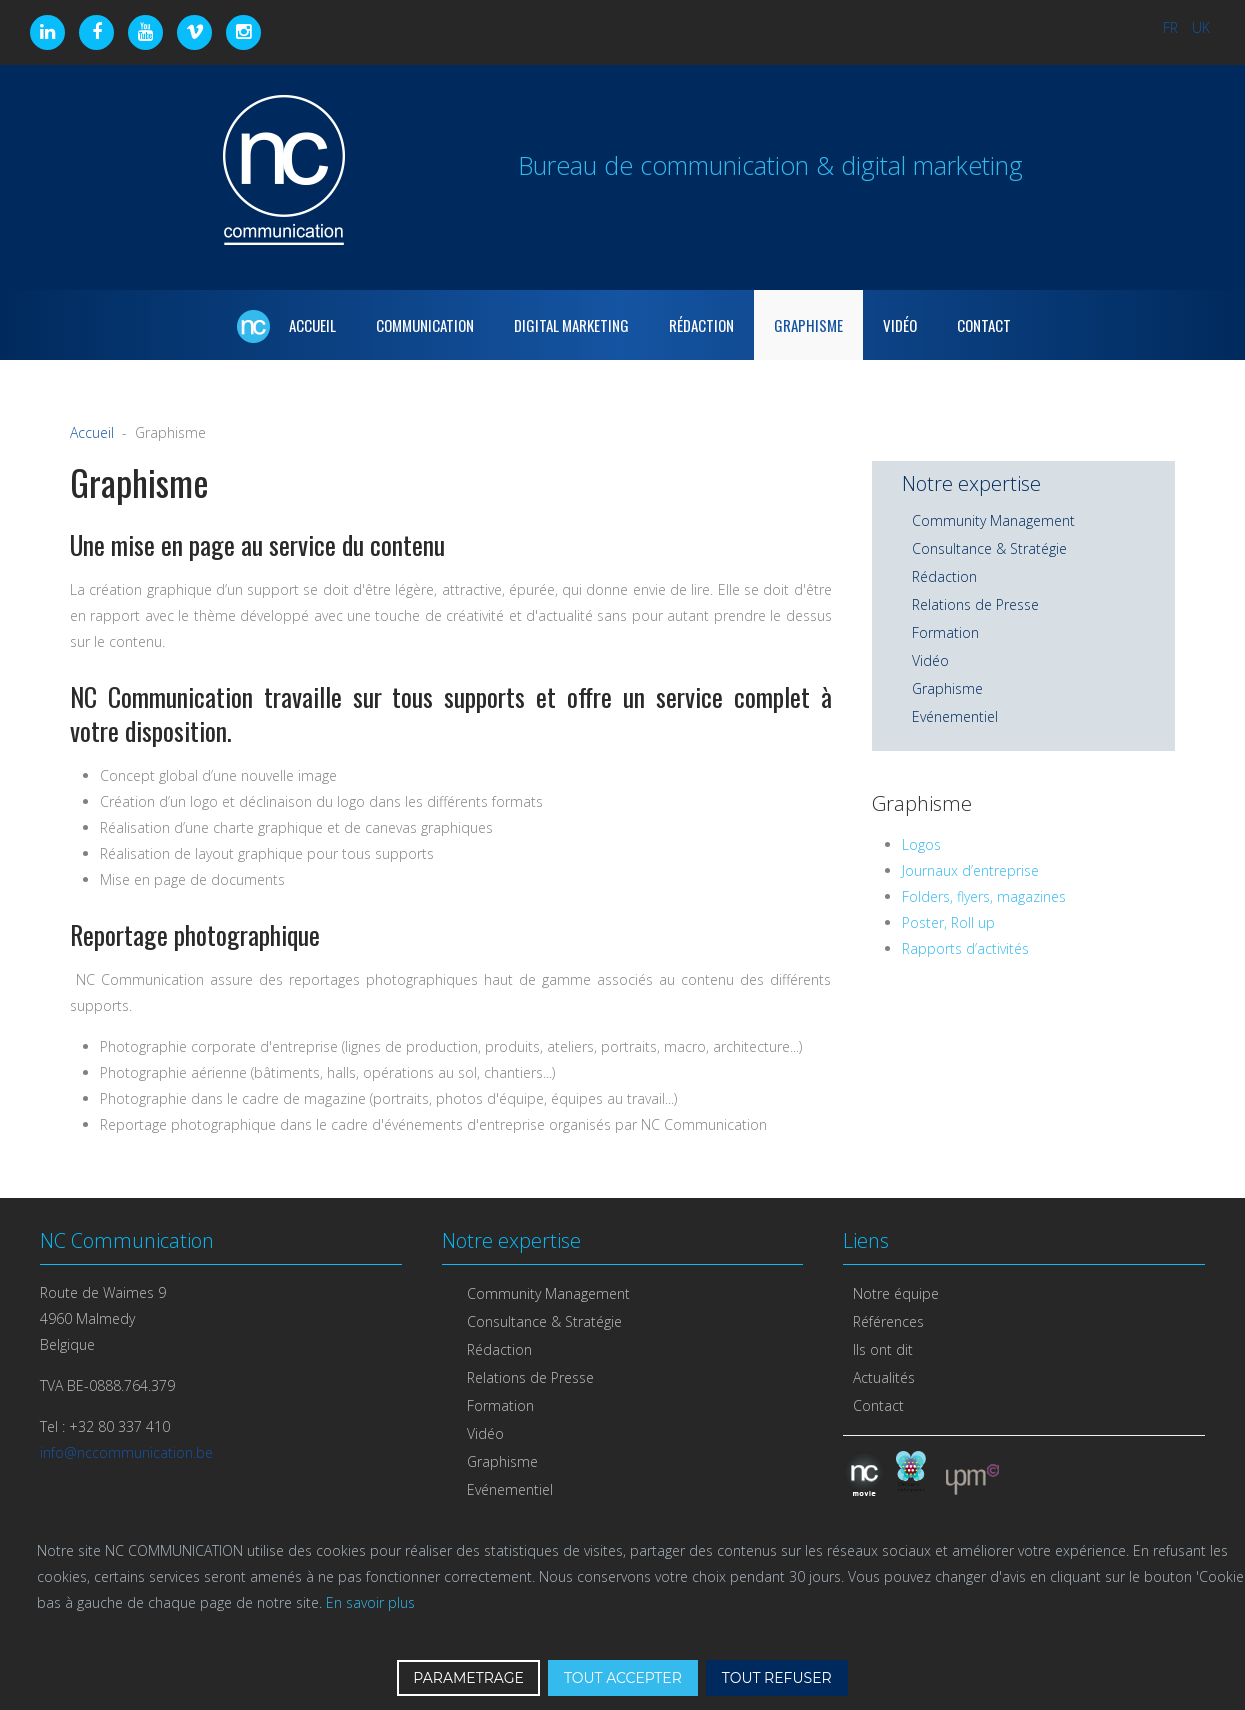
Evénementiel (955, 716)
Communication (425, 325)
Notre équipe (896, 1293)
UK (1201, 27)
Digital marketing (571, 325)
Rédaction (701, 325)
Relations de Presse (975, 604)
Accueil (92, 432)
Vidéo (900, 325)
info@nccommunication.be (126, 1452)
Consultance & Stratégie (989, 548)
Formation (945, 632)
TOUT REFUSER (777, 1678)
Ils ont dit (883, 1349)
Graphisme (808, 325)
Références (888, 1321)
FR (1172, 27)
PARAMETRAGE (468, 1678)
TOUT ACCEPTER (623, 1678)
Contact (984, 325)
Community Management (993, 520)
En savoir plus (370, 1602)
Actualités (884, 1377)
